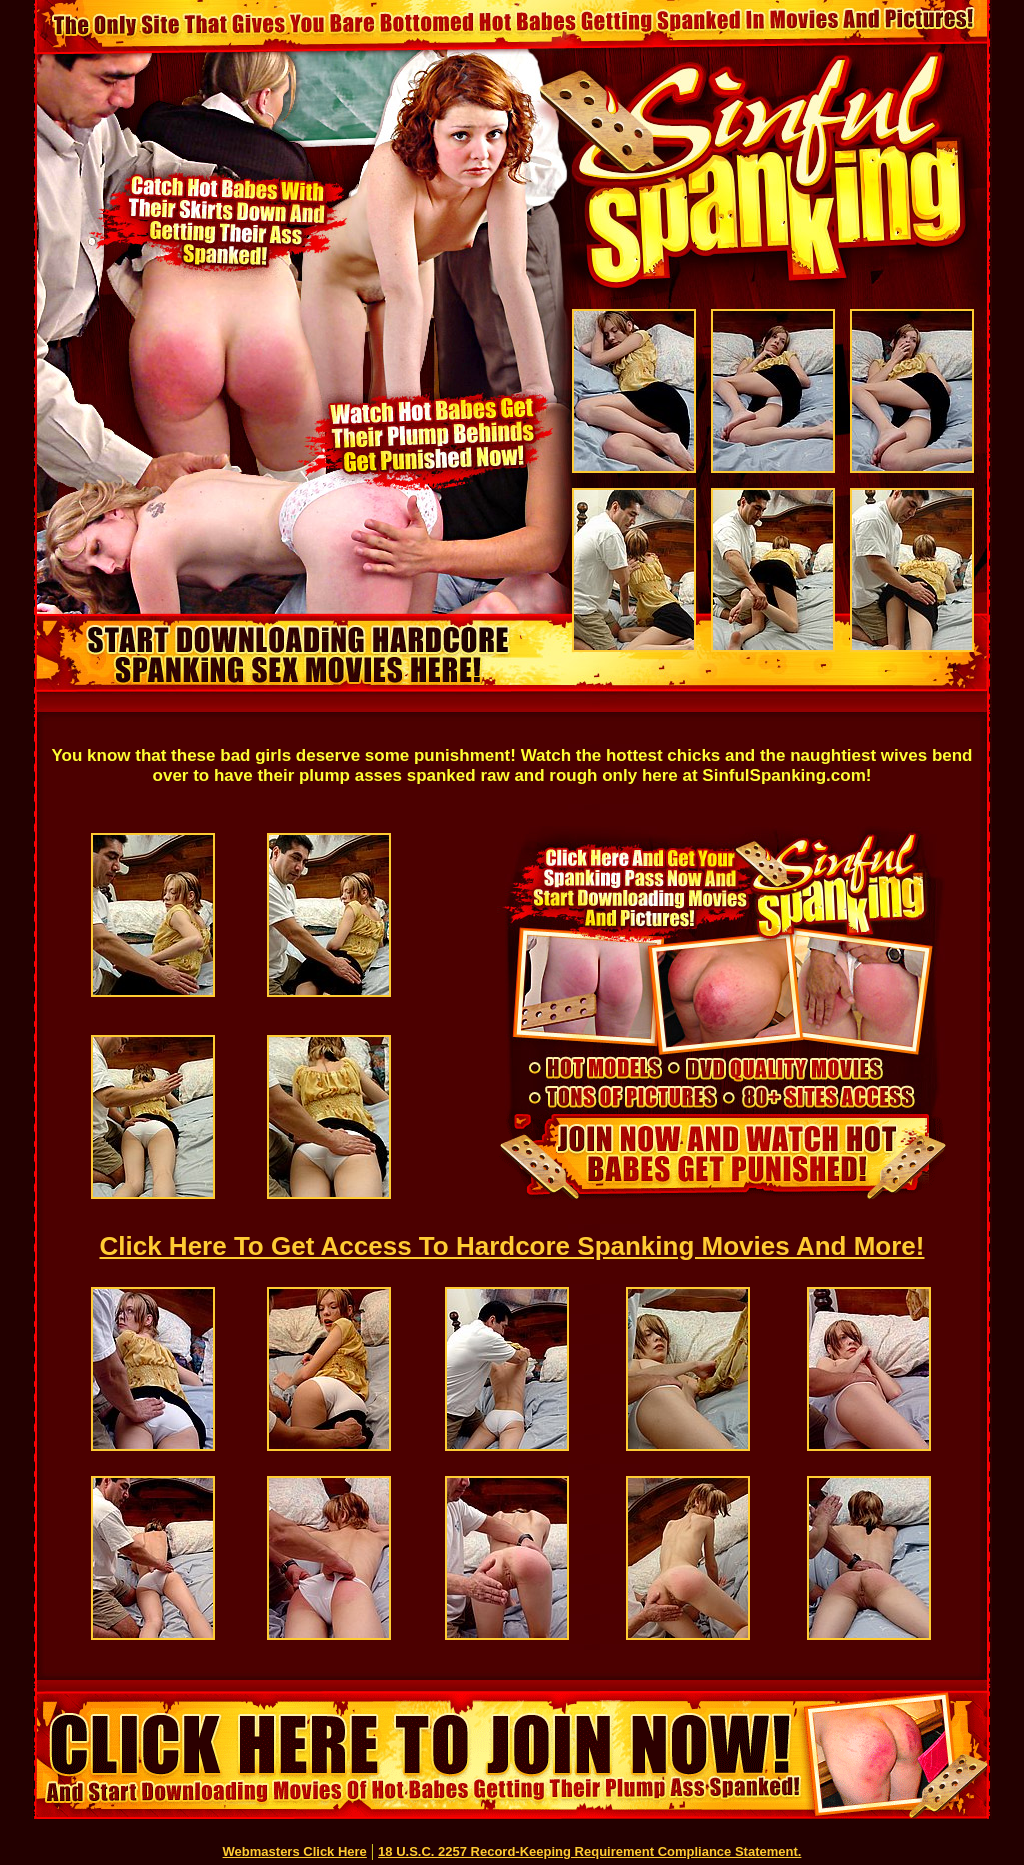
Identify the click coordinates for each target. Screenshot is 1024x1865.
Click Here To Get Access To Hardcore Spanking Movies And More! (512, 1246)
